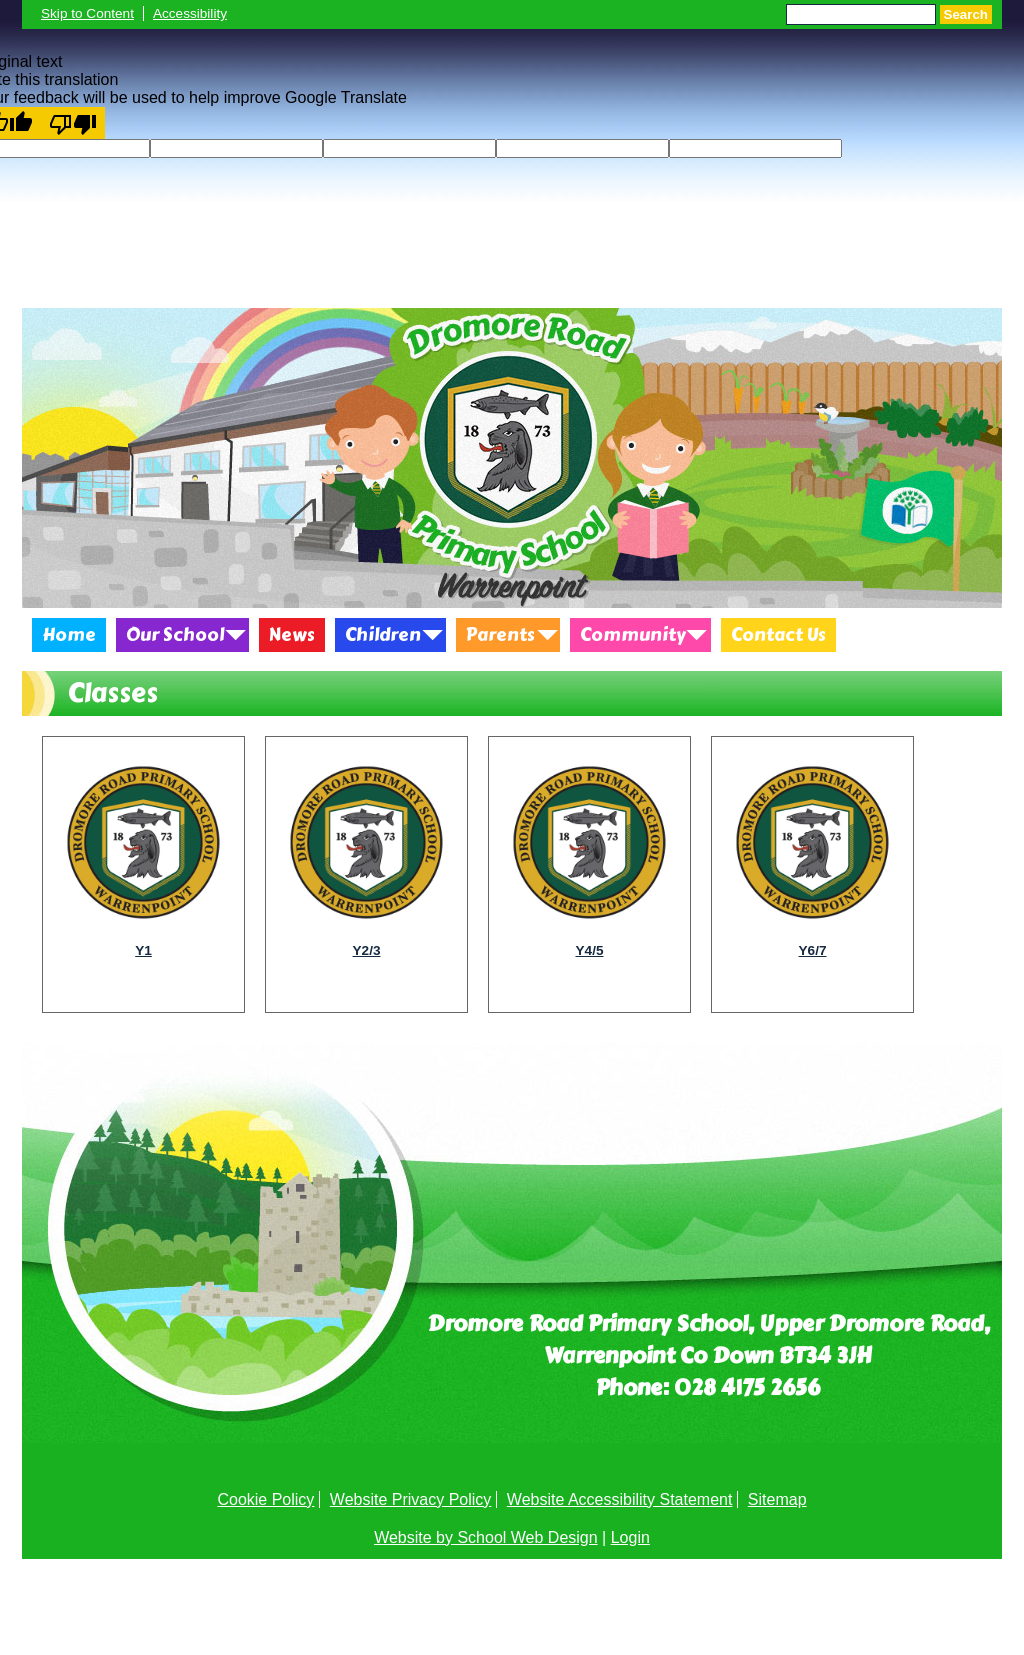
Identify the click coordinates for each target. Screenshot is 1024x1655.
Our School (175, 635)
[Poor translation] (73, 123)
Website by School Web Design (486, 1537)
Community (633, 635)
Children (383, 635)
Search (966, 14)
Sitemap (777, 1499)
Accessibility (190, 13)
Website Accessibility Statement (620, 1499)
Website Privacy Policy (411, 1499)
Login (630, 1537)
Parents (500, 635)
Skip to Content (87, 13)
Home (69, 635)
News (292, 635)
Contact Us (778, 635)
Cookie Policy (265, 1499)
